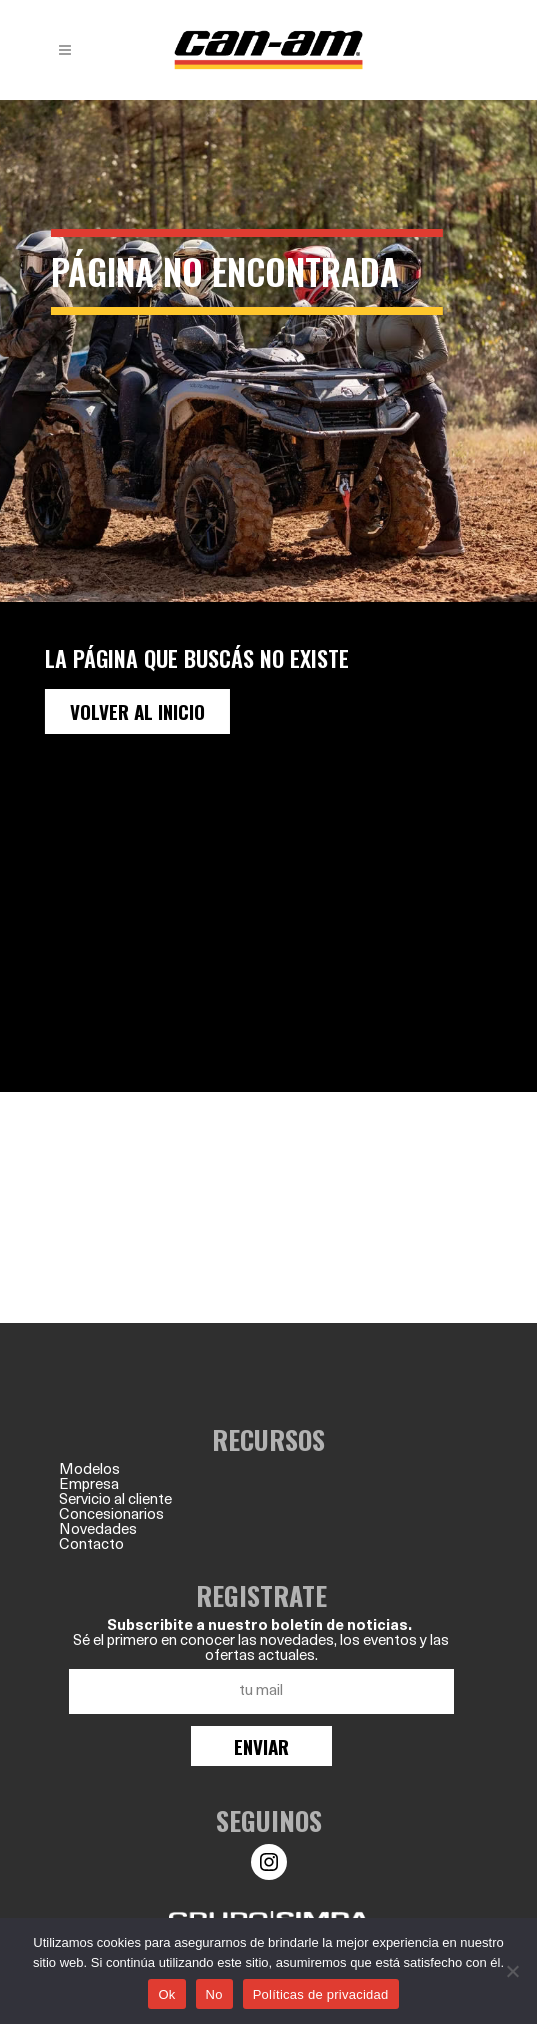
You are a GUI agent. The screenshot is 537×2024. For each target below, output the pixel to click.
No (214, 1994)
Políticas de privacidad (321, 1994)
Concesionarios (111, 1515)
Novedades (98, 1530)
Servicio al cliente (115, 1500)
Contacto (91, 1545)
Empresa (89, 1485)
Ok (166, 1994)
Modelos (89, 1470)
